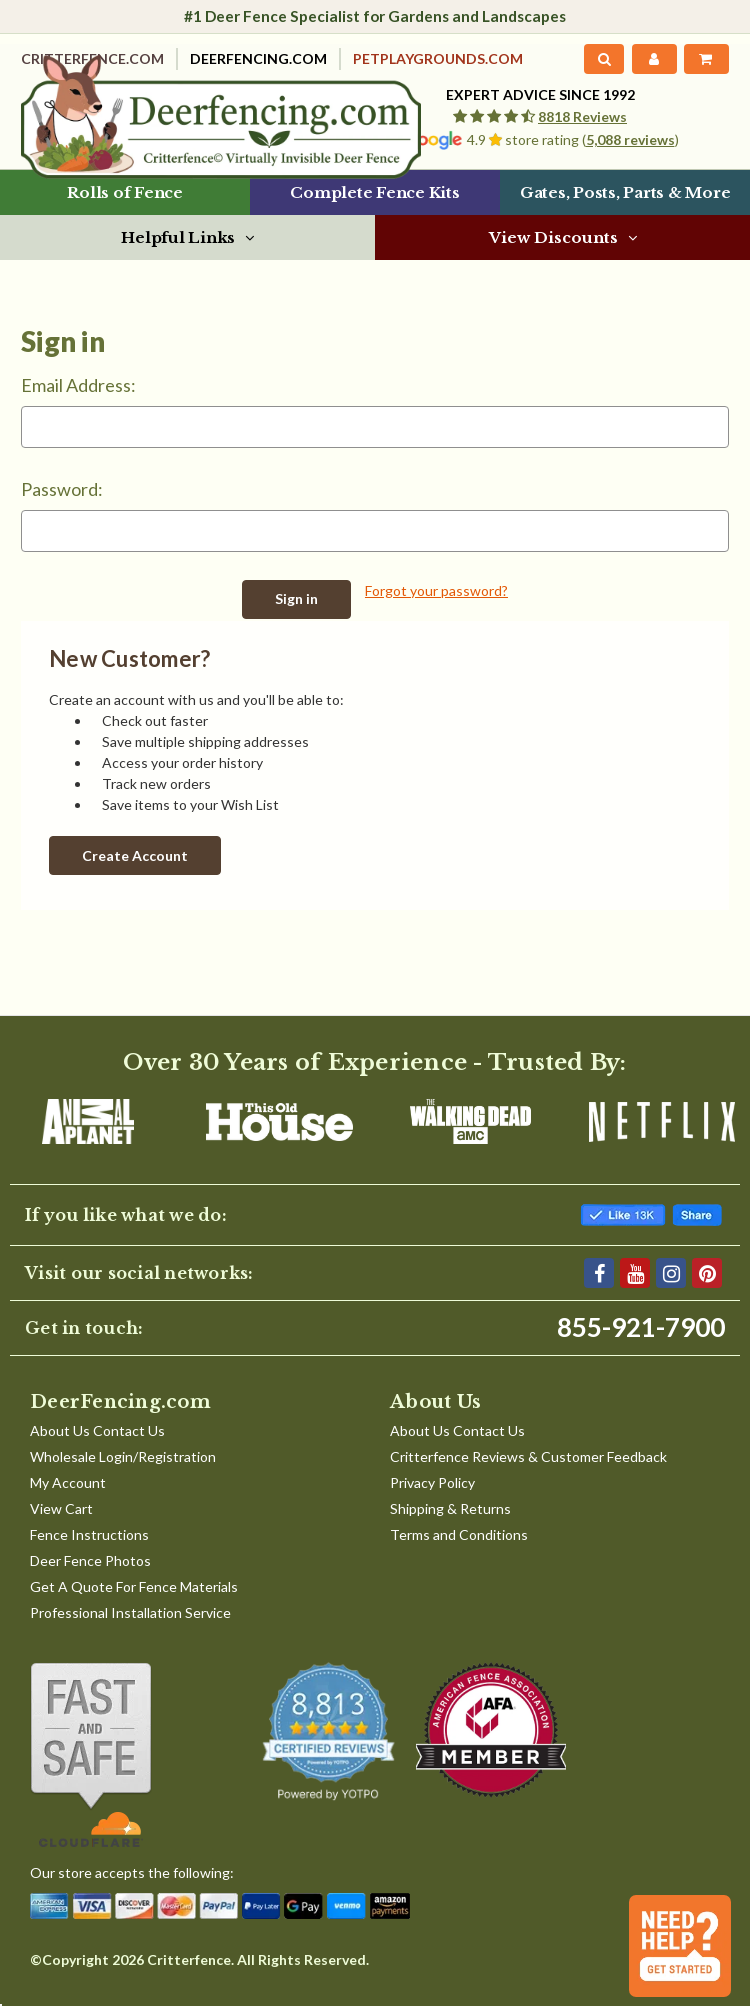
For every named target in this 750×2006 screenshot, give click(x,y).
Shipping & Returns (450, 1507)
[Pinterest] (707, 1272)
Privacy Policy (432, 1481)
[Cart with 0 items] (706, 59)
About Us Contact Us (97, 1429)
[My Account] (654, 59)
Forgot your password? (436, 590)
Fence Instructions (89, 1533)
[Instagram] (671, 1272)
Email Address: (78, 385)
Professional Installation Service (130, 1611)
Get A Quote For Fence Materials (134, 1585)
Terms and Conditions (459, 1533)
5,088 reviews (630, 139)
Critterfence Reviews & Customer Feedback (528, 1455)
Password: (62, 489)
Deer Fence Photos (90, 1559)
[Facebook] (599, 1272)
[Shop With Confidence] (123, 1754)
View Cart (61, 1507)
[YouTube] (635, 1272)
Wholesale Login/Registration (123, 1455)
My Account (68, 1481)
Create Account (135, 853)
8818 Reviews (582, 116)
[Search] (604, 59)
